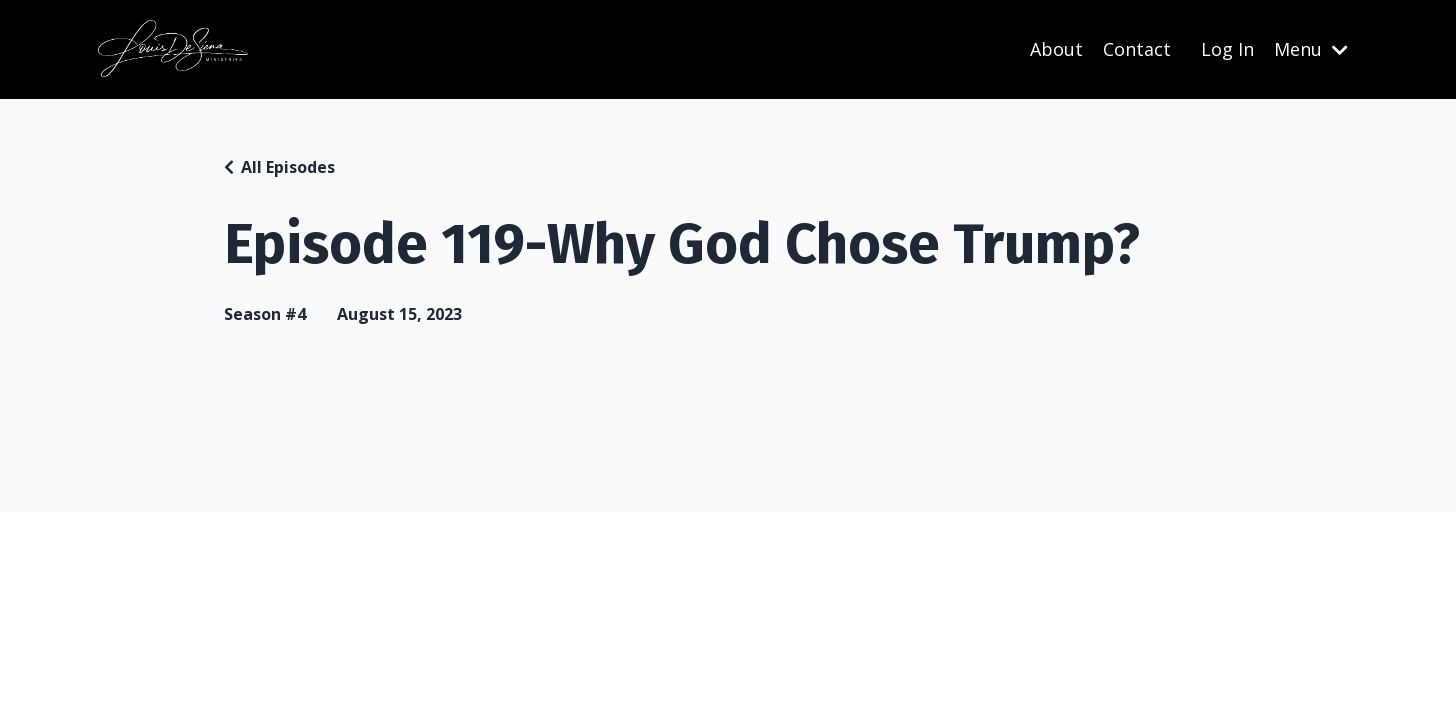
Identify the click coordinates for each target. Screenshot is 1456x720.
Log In (1227, 49)
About (1056, 49)
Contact (1137, 49)
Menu (1311, 49)
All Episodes (288, 167)
